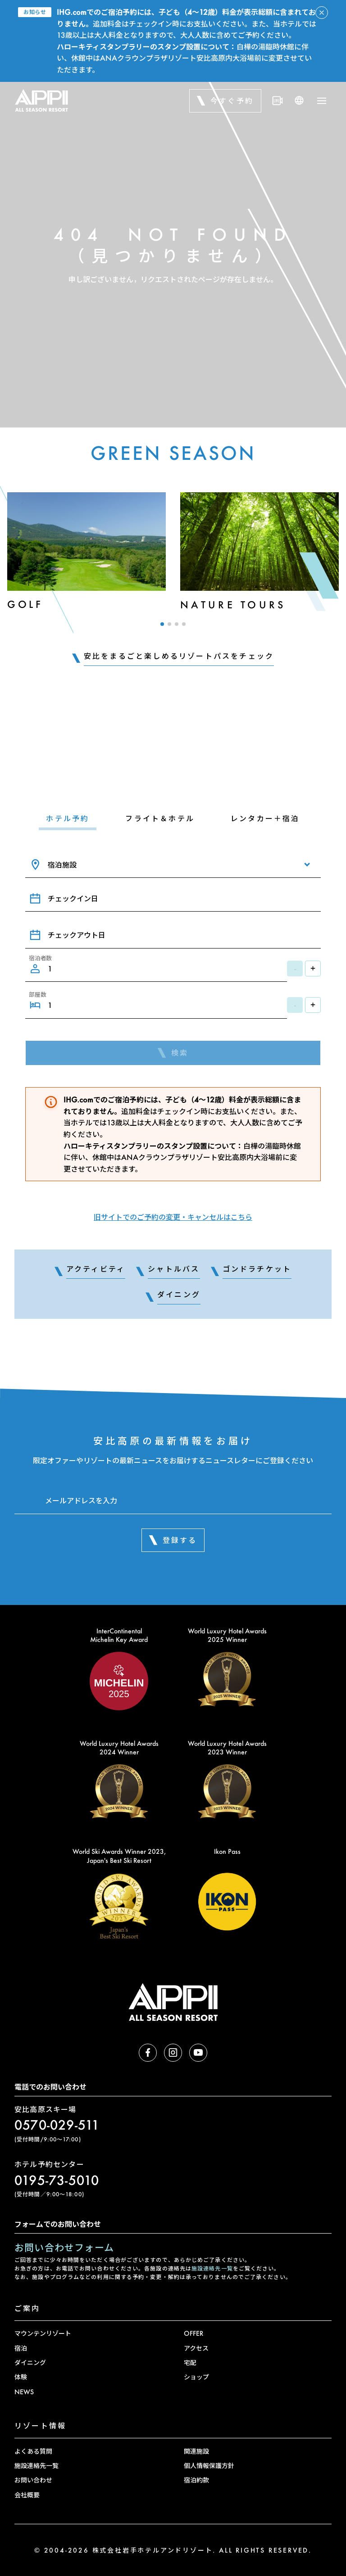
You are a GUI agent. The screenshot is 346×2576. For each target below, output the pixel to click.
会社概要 (27, 2495)
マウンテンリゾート (42, 2333)
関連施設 (196, 2451)
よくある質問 (33, 2451)
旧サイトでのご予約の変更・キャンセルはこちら (173, 1217)
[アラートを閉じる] (321, 12)
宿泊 (20, 2348)
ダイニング (30, 2362)
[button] (162, 624)
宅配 (190, 2362)
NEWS (24, 2391)
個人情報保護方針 (209, 2465)
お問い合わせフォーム (64, 2247)
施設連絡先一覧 (212, 2268)
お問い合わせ (33, 2480)
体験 (20, 2377)
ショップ (196, 2377)
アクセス (196, 2348)
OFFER (193, 2333)
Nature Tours (233, 604)
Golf (25, 604)
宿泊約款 (196, 2480)
